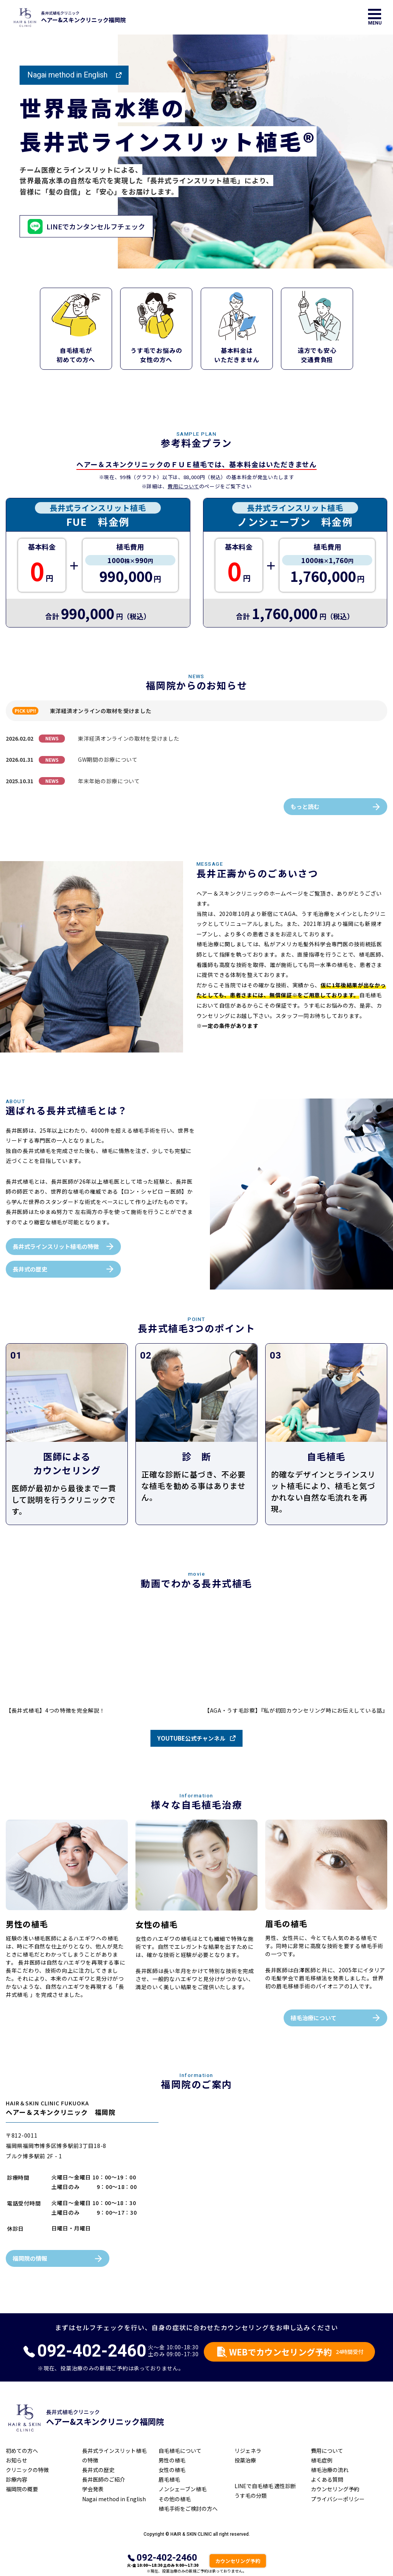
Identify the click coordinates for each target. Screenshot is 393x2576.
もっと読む (305, 806)
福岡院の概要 (22, 2489)
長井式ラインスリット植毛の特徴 (56, 1246)
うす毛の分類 (250, 2495)
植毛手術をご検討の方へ (188, 2508)
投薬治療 (245, 2460)
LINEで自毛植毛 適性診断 (265, 2486)
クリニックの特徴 (27, 2470)
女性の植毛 (172, 2470)
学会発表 (93, 2489)
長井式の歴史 (30, 1269)
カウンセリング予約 (335, 2489)
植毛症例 (321, 2460)
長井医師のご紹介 (103, 2479)
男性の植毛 (172, 2460)
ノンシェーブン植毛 (182, 2489)
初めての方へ (22, 2450)
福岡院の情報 (30, 2258)
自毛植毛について (180, 2450)
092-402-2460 (167, 2558)
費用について (183, 486)
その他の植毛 (175, 2499)
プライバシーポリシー (338, 2499)
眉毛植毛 (169, 2479)
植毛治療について (314, 2018)
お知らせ (16, 2460)
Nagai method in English (67, 75)
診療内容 (16, 2479)
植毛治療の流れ (329, 2470)
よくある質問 (327, 2479)
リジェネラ (247, 2450)
